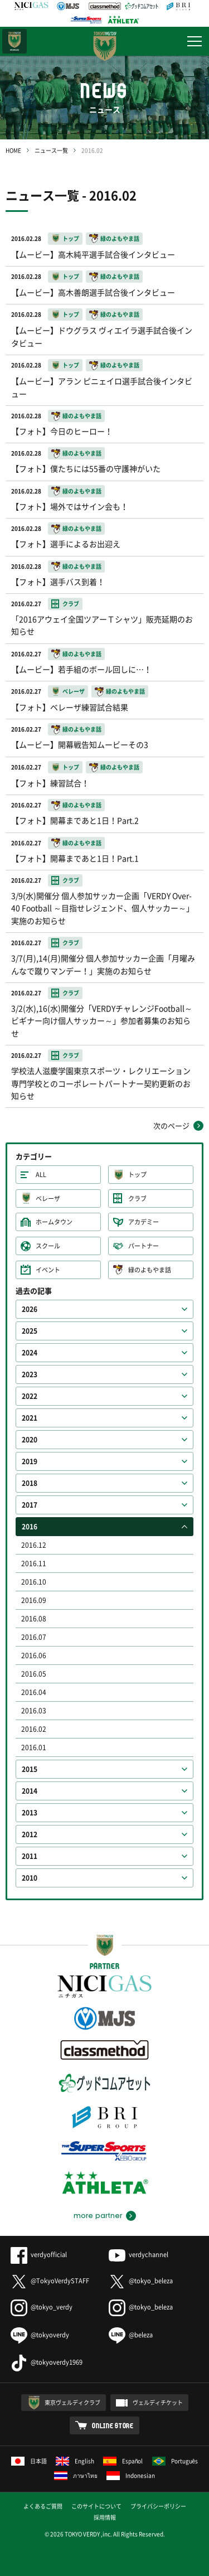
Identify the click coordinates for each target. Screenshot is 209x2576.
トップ (137, 1174)
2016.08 (33, 1619)
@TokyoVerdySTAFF (50, 2281)
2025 (29, 1331)
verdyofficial (39, 2254)
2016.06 (33, 1655)
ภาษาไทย (76, 2475)
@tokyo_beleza (141, 2281)
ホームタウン (54, 1222)
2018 (29, 1483)
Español (123, 2461)
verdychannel (138, 2254)
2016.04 (33, 1692)
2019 (29, 1461)
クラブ (137, 1198)
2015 (29, 1769)
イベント (48, 1270)
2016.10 (33, 1582)
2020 (29, 1440)
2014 (29, 1791)
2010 (29, 1878)
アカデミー (143, 1222)
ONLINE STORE (113, 2425)
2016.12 (33, 1545)
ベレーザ (48, 1198)
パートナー (143, 1246)
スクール (48, 1246)
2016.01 (33, 1747)
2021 (29, 1418)
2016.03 (33, 1711)
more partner (98, 2215)
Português (175, 2461)
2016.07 (33, 1637)
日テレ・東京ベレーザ (14, 41)
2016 (29, 1527)
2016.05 (33, 1674)
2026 (29, 1309)
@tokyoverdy (40, 2335)
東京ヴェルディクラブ (72, 2402)
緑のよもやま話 (149, 1270)
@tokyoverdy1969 (46, 2362)
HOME (13, 150)
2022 (29, 1396)
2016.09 (33, 1600)
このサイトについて (96, 2506)
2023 (29, 1374)
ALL (41, 1174)
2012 (29, 1834)
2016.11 (33, 1563)
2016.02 (33, 1729)
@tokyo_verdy (41, 2307)
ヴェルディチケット (158, 2402)
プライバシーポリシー (158, 2506)
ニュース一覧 (51, 150)
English (75, 2461)
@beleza (131, 2335)
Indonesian (130, 2475)
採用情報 (105, 2517)
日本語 (29, 2461)
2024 (29, 1353)
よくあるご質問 (42, 2506)
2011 (29, 1856)
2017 (29, 1505)
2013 (29, 1813)
